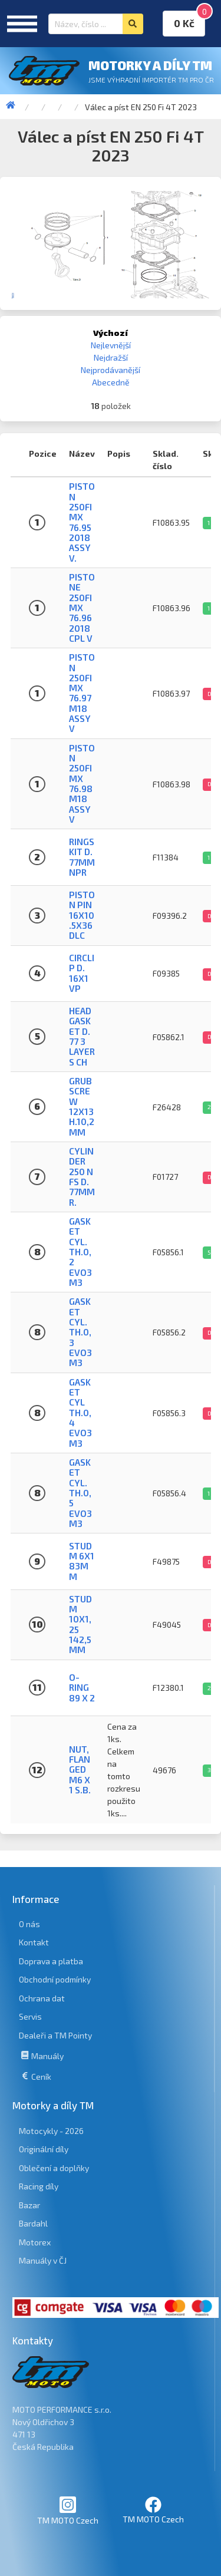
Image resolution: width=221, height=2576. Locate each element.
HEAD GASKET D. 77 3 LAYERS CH (82, 1036)
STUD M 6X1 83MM (81, 1561)
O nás (29, 1924)
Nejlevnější (111, 345)
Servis (30, 2016)
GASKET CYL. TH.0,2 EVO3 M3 (80, 1252)
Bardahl (33, 2223)
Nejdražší (111, 357)
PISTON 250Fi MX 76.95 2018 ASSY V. (82, 522)
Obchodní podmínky (55, 1979)
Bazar (29, 2205)
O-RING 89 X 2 (82, 1687)
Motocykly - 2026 (51, 2131)
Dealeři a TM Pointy (55, 2035)
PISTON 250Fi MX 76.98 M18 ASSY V (82, 783)
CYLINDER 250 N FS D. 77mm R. (82, 1177)
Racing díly (38, 2186)
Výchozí (110, 333)
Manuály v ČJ (43, 2260)
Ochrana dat (42, 1998)
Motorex (35, 2242)
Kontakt (34, 1942)
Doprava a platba (51, 1961)
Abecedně (111, 382)
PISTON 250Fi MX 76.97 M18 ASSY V (82, 693)
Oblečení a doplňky (54, 2168)
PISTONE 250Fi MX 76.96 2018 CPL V (82, 608)
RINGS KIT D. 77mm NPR (82, 857)
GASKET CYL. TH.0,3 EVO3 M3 (80, 1332)
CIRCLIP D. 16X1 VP (81, 973)
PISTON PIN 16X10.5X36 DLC (82, 915)
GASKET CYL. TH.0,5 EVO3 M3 (80, 1493)
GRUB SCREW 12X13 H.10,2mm (81, 1106)
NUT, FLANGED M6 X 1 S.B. (80, 1769)
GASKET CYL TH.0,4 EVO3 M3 (80, 1413)
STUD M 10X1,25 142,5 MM (80, 1624)
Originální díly (43, 2149)
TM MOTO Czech (67, 2510)
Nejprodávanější (110, 370)
